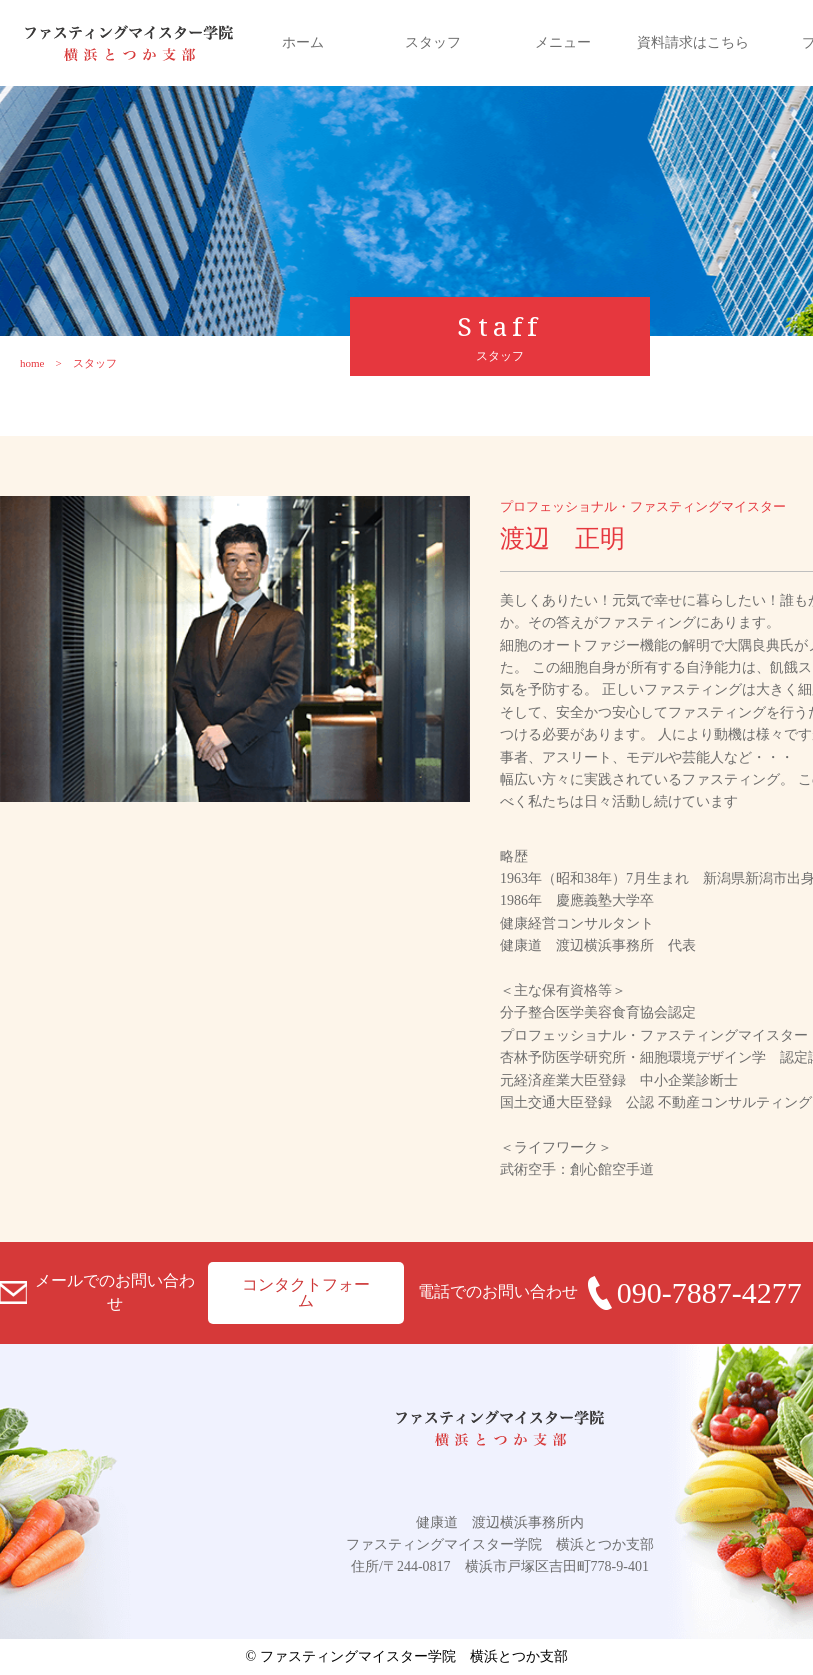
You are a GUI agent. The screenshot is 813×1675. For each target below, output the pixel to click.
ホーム (303, 42)
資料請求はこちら (693, 42)
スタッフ (433, 42)
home (32, 363)
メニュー (563, 42)
